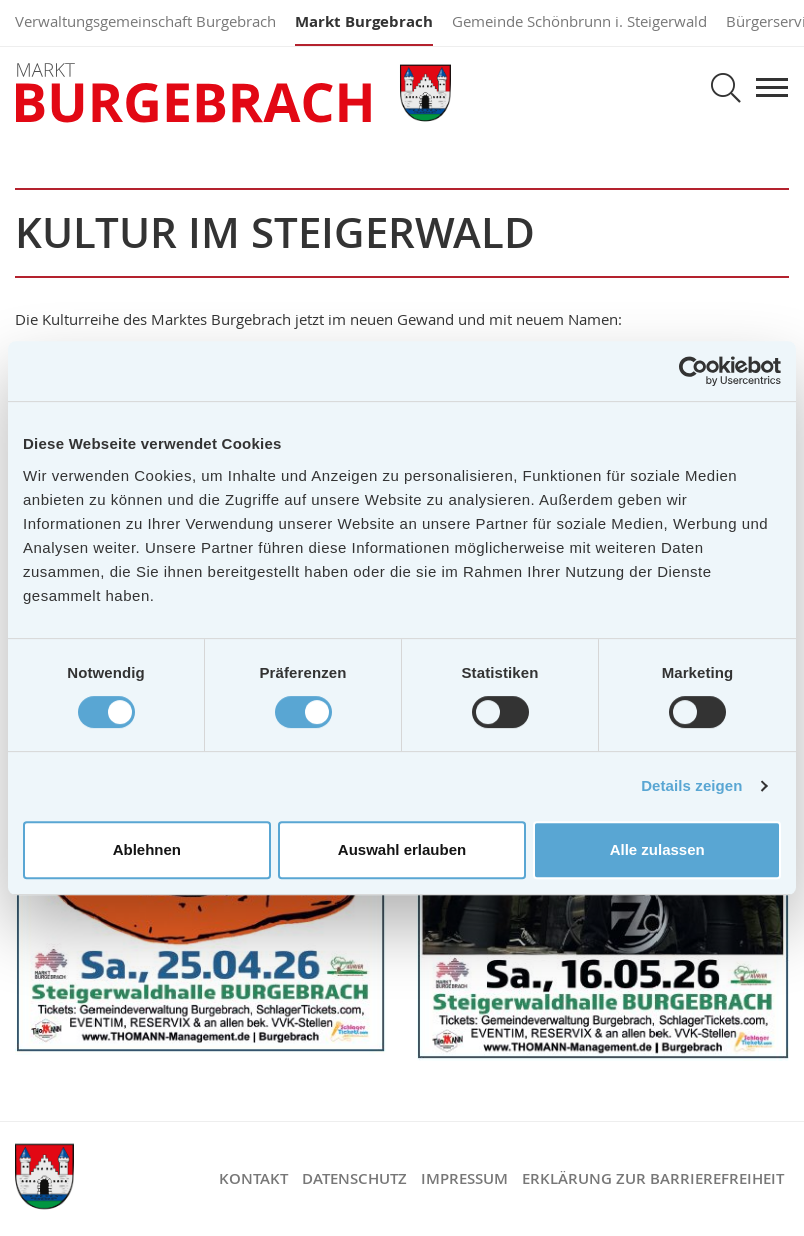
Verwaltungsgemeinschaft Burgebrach (145, 21)
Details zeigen (691, 785)
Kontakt (253, 1178)
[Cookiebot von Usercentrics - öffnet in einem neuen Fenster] (693, 371)
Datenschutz (354, 1178)
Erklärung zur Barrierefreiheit (653, 1178)
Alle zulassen (657, 849)
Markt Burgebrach (364, 21)
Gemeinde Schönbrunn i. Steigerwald (579, 21)
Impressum (464, 1178)
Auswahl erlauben (402, 849)
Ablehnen (147, 849)
